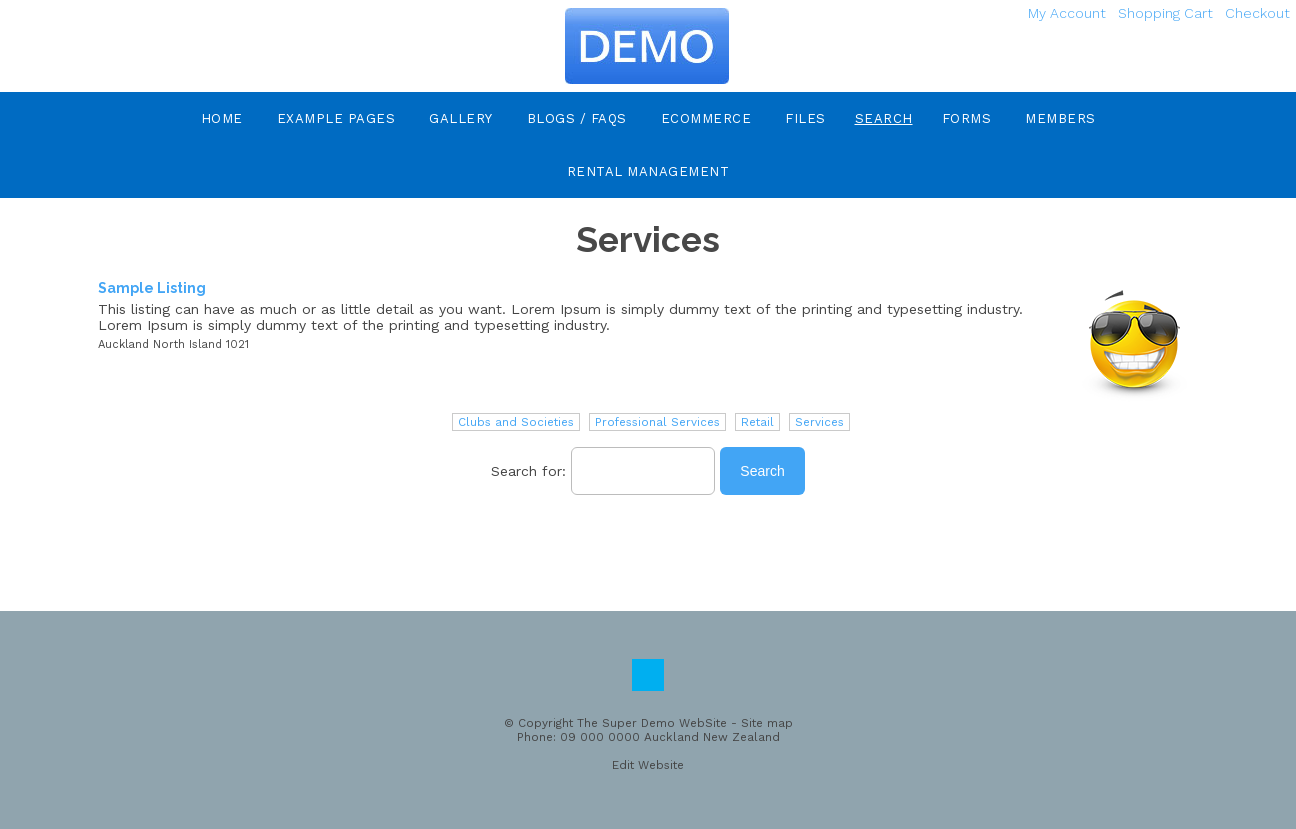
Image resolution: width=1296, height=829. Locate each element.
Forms (967, 118)
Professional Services (657, 422)
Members (1060, 118)
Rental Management (648, 171)
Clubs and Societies (516, 422)
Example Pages (336, 118)
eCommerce (706, 118)
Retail (757, 422)
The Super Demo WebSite (652, 723)
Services (819, 422)
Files (805, 118)
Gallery (461, 118)
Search (884, 118)
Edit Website (648, 765)
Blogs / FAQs (577, 118)
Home (222, 118)
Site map (767, 723)
